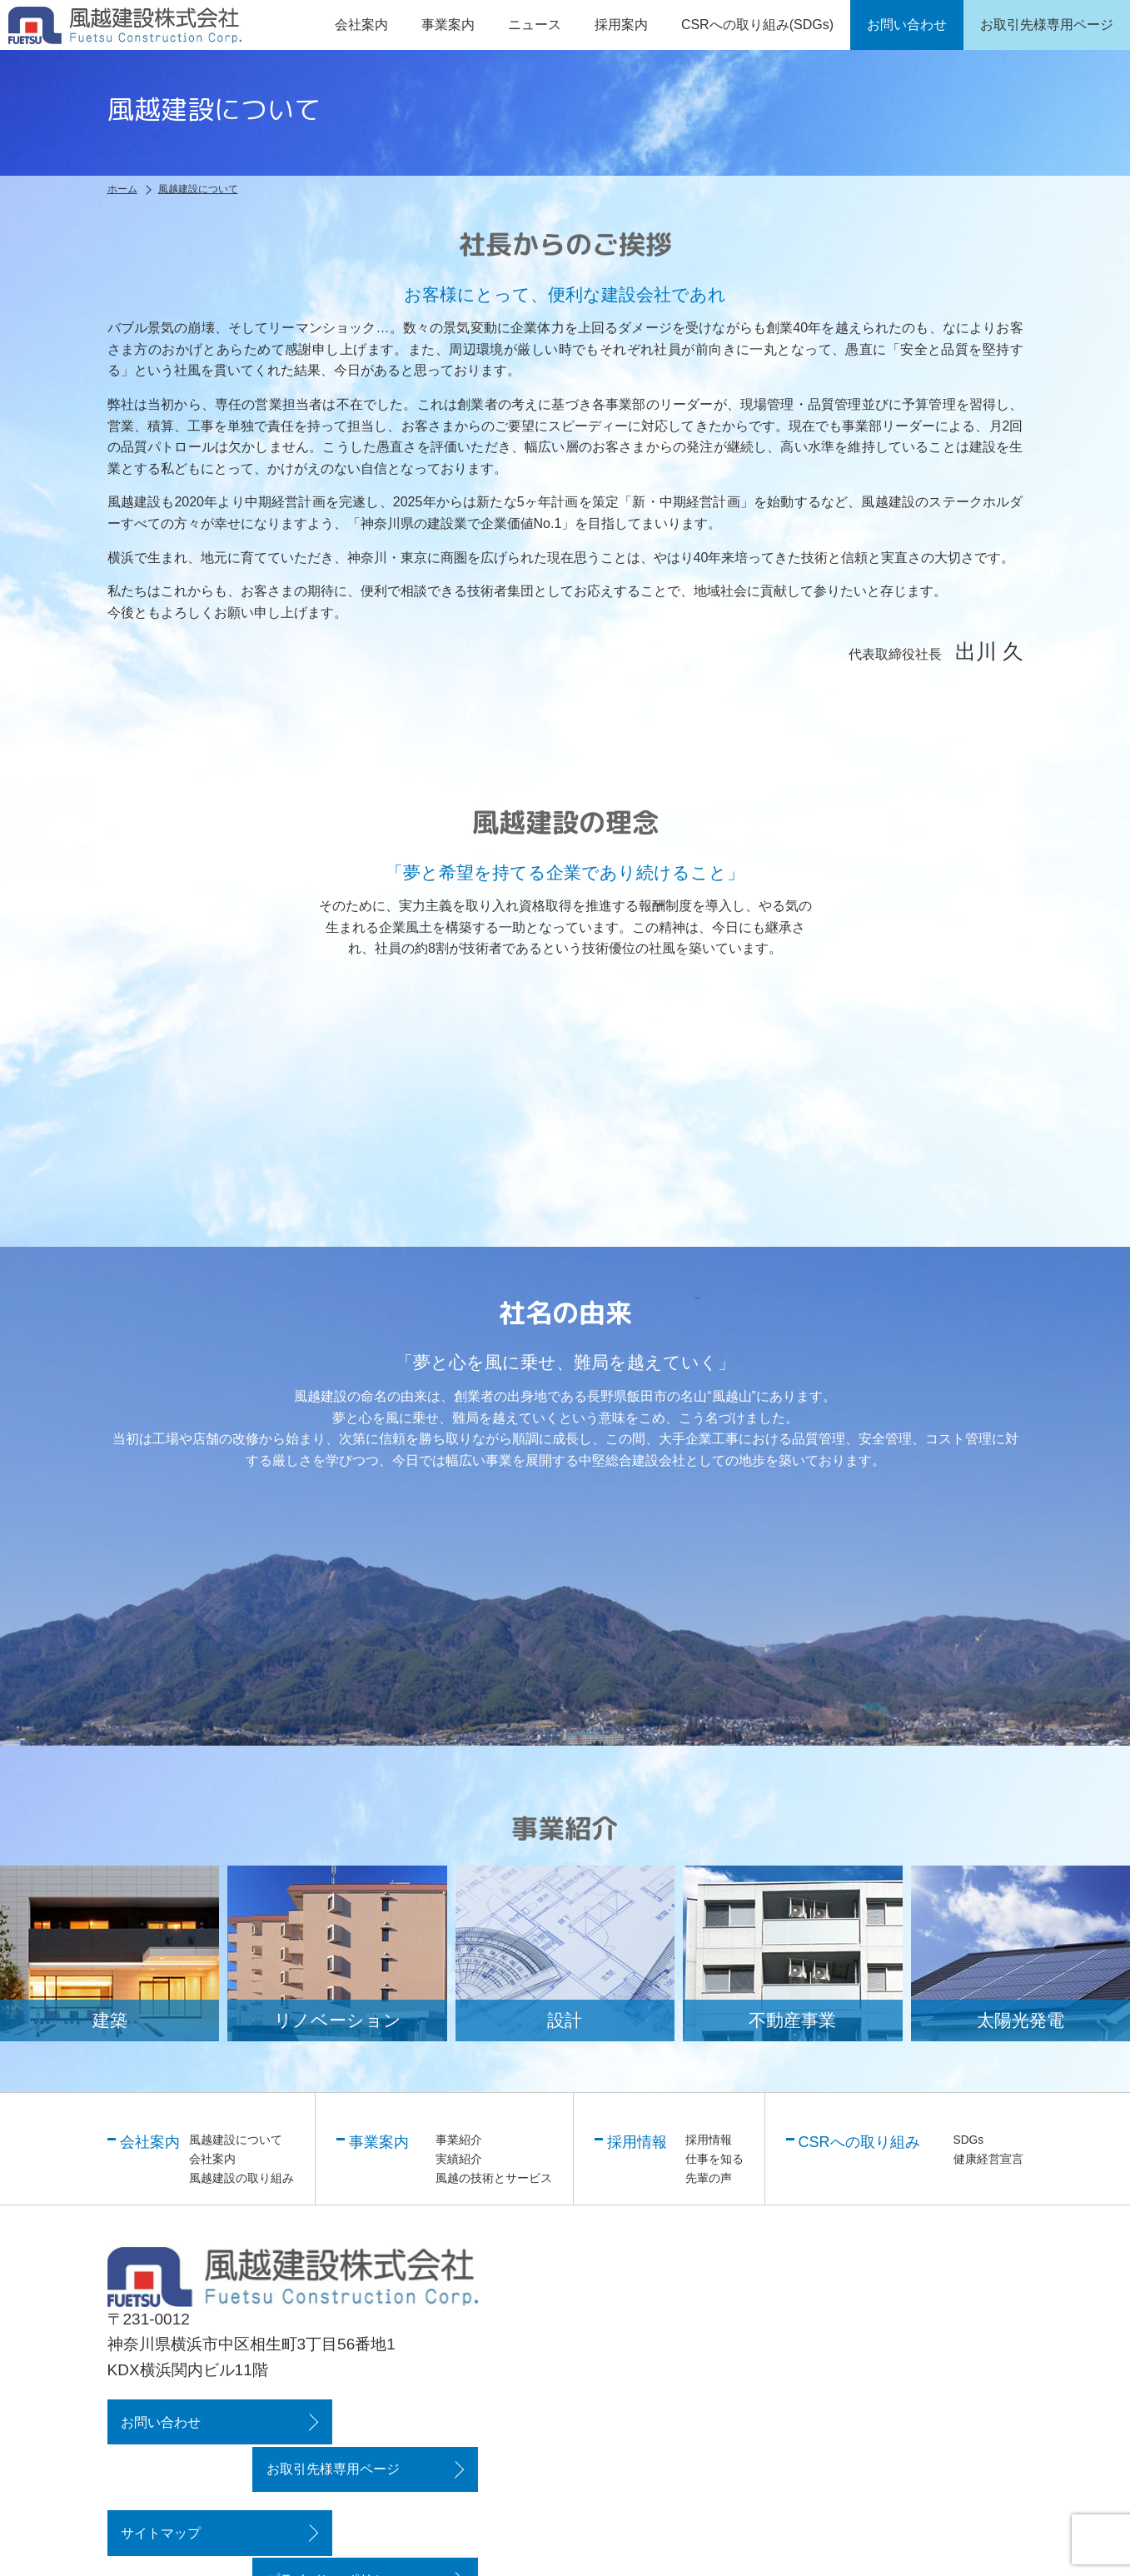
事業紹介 (459, 2139)
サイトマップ (160, 2484)
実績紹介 (459, 2158)
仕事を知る (714, 2158)
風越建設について (235, 2139)
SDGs (968, 2139)
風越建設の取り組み (241, 2177)
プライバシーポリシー (375, 2484)
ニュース (534, 24)
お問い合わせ (160, 2421)
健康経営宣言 (988, 2158)
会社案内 (212, 2158)
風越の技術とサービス (494, 2177)
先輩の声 (708, 2177)
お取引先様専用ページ (375, 2421)
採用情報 (708, 2139)
